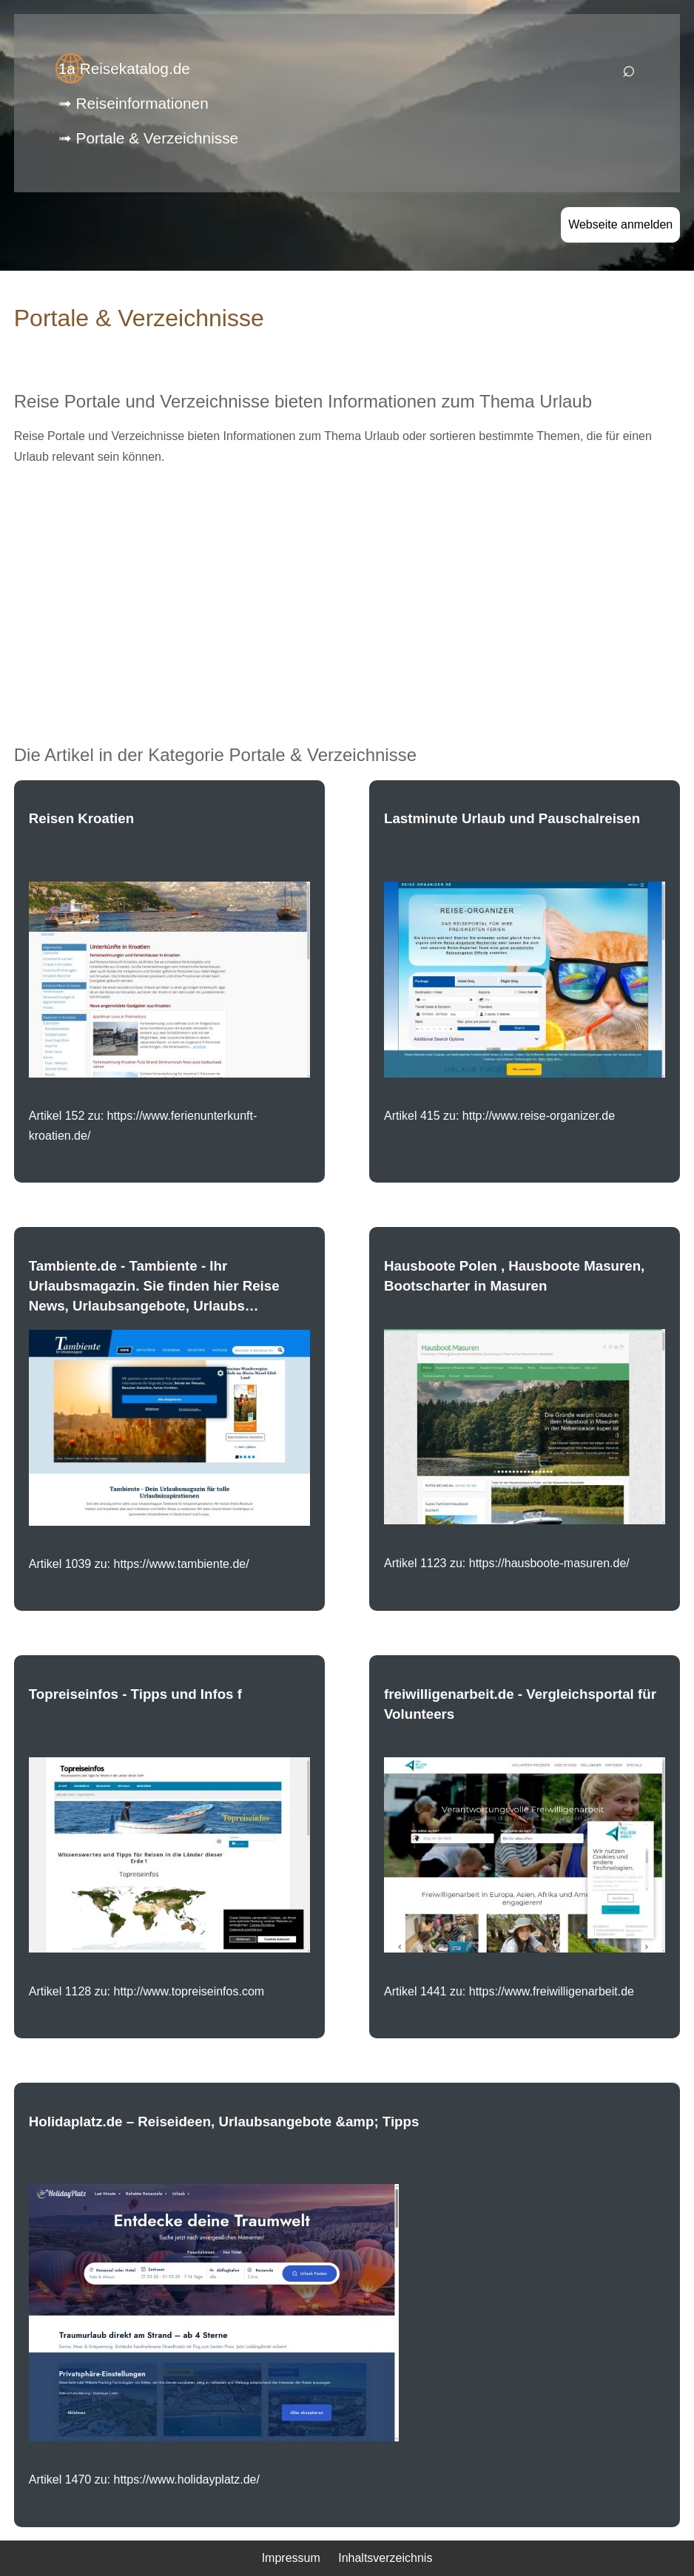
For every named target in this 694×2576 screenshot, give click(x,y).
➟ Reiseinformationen (133, 103)
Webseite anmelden (620, 224)
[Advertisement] (347, 582)
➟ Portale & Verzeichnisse (148, 137)
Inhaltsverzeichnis (385, 2558)
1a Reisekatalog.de (124, 68)
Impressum (291, 2558)
